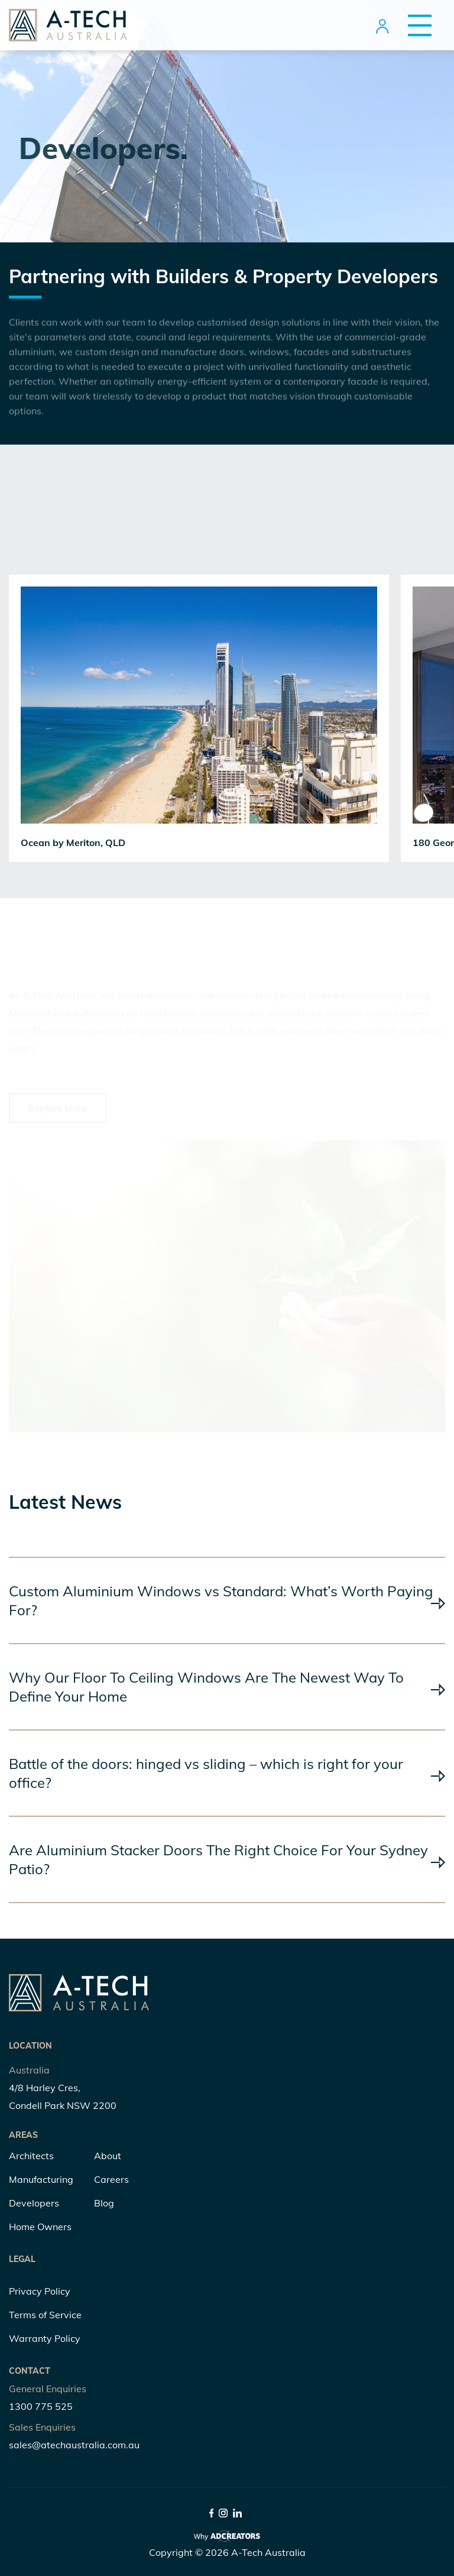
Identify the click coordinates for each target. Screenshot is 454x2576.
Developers (34, 2203)
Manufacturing (41, 2179)
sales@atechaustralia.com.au (74, 2445)
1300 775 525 (41, 2406)
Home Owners (40, 2226)
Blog (104, 2203)
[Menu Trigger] (415, 25)
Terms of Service (45, 2315)
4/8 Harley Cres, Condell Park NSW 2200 (62, 2096)
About (107, 2156)
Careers (111, 2179)
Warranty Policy (44, 2338)
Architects (31, 2156)
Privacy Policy (39, 2291)
